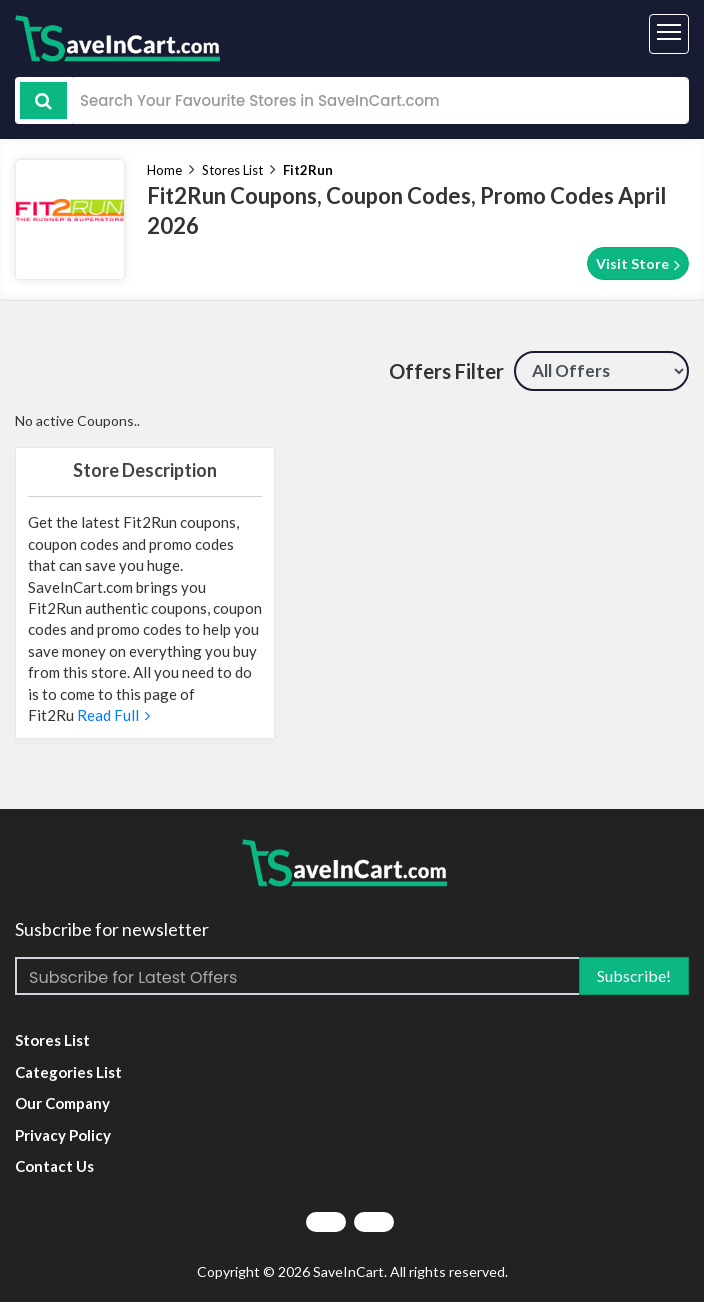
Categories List (68, 1072)
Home (164, 170)
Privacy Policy (63, 1135)
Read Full (112, 715)
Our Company (62, 1103)
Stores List (232, 170)
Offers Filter (446, 371)
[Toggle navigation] (669, 34)
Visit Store (638, 264)
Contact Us (54, 1166)
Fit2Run (308, 170)
